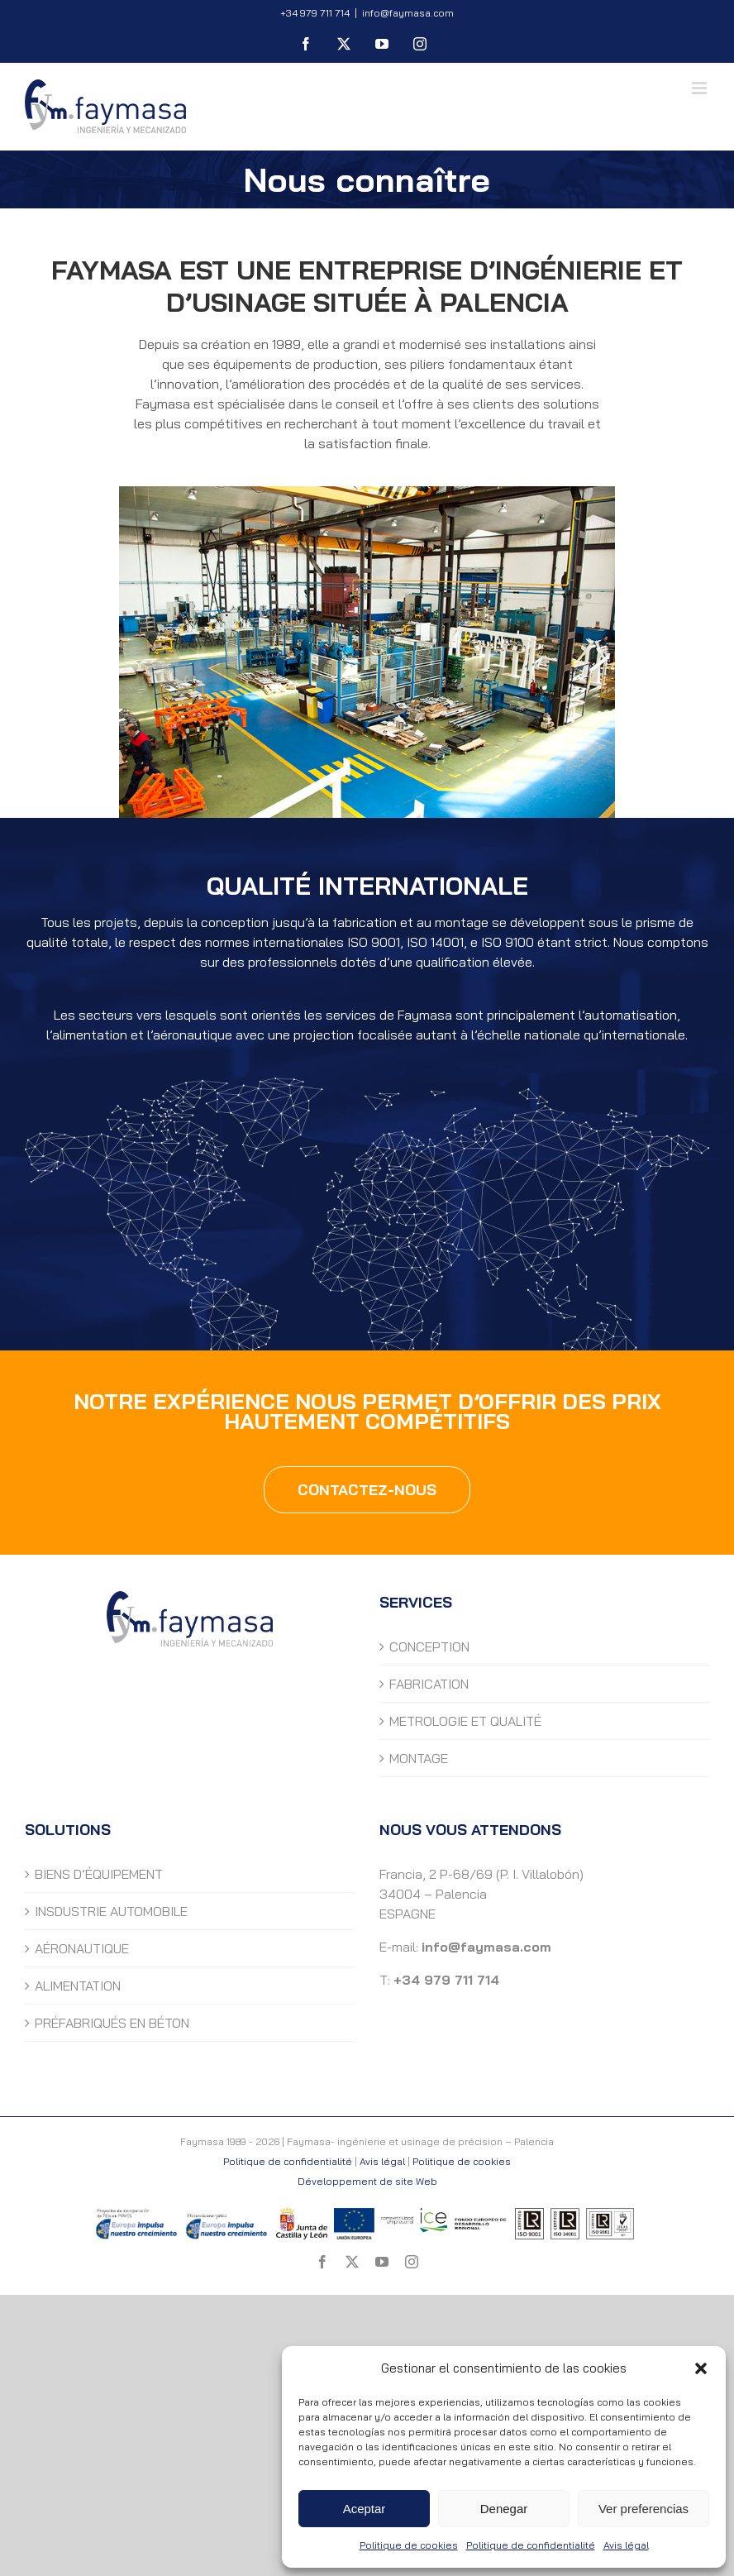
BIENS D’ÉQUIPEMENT (99, 1874)
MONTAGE (418, 1758)
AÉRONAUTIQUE (82, 1948)
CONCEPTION (429, 1646)
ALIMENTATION (78, 1985)
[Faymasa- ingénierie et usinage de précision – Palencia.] (367, 493)
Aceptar (364, 2509)
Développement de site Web (367, 2181)
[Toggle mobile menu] (700, 88)
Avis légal (626, 2545)
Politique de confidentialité (530, 2545)
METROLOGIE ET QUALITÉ (465, 1721)
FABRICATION (429, 1683)
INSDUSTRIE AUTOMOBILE (111, 1911)
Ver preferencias (643, 2509)
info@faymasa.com (408, 13)
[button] (701, 2368)
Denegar (504, 2509)
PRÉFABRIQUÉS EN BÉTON (112, 2022)
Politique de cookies (409, 2545)
